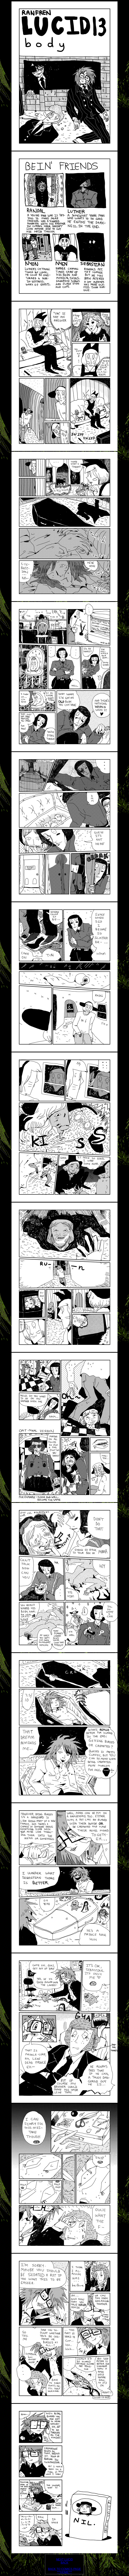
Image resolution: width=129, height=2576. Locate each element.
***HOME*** (64, 2572)
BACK (64, 2562)
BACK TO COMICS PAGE (64, 2569)
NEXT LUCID (64, 2559)
